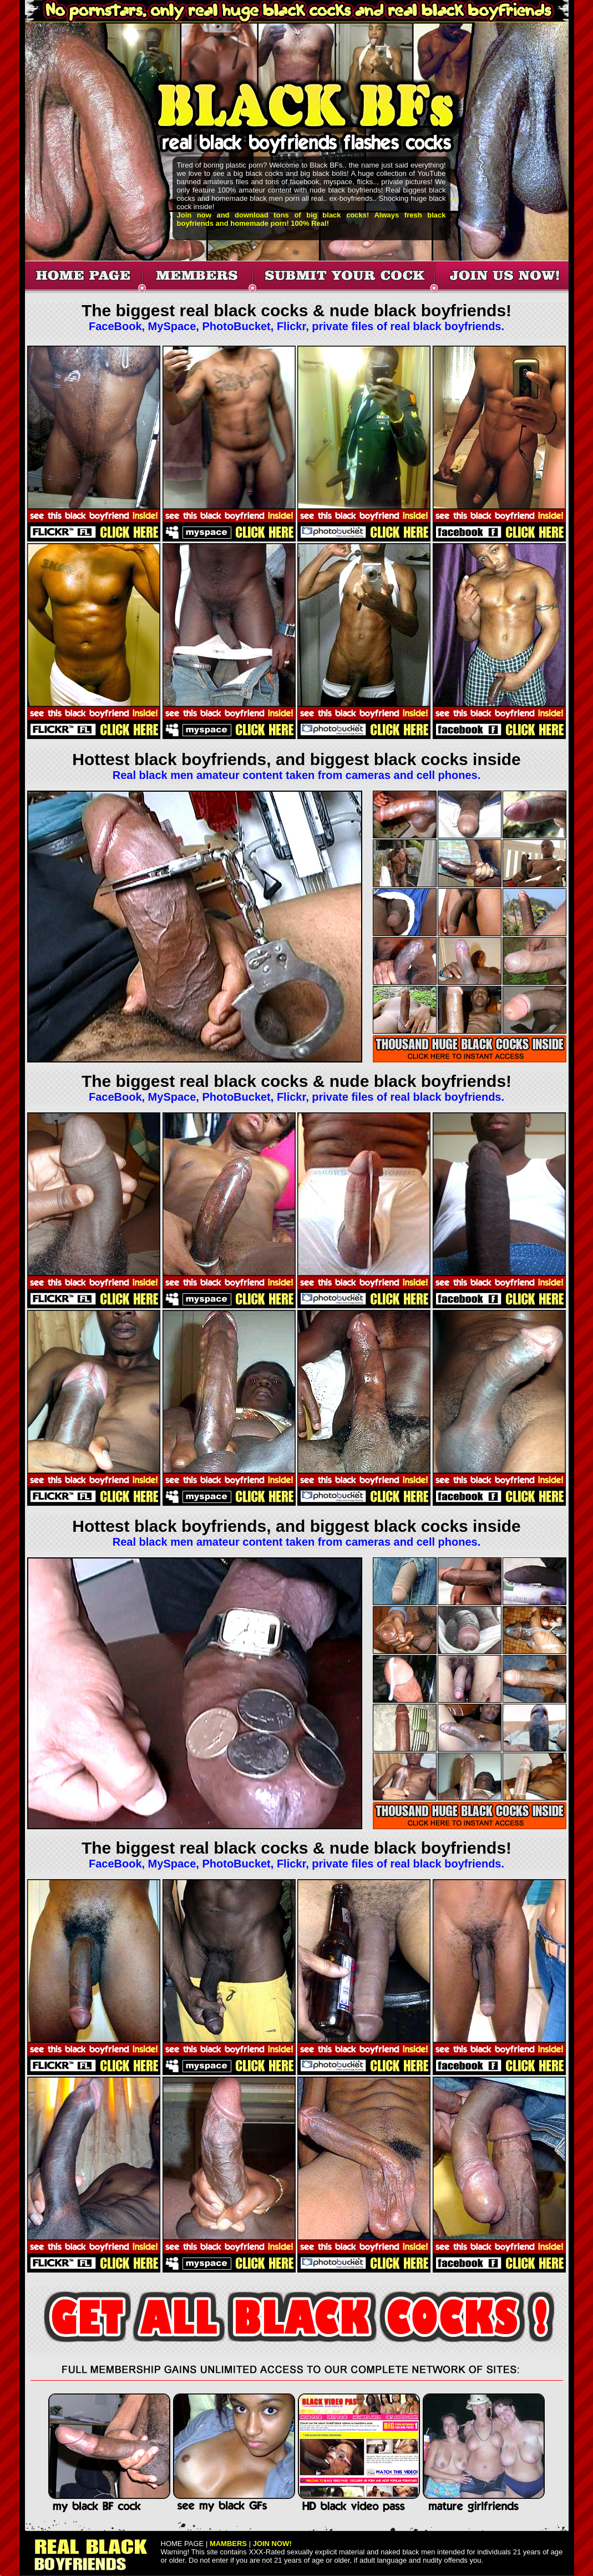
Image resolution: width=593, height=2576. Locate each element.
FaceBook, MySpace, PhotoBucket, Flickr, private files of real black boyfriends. (296, 326)
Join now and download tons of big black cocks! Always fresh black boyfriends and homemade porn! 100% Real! (311, 219)
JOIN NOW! (272, 2543)
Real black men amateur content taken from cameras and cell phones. (297, 775)
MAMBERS (228, 2543)
